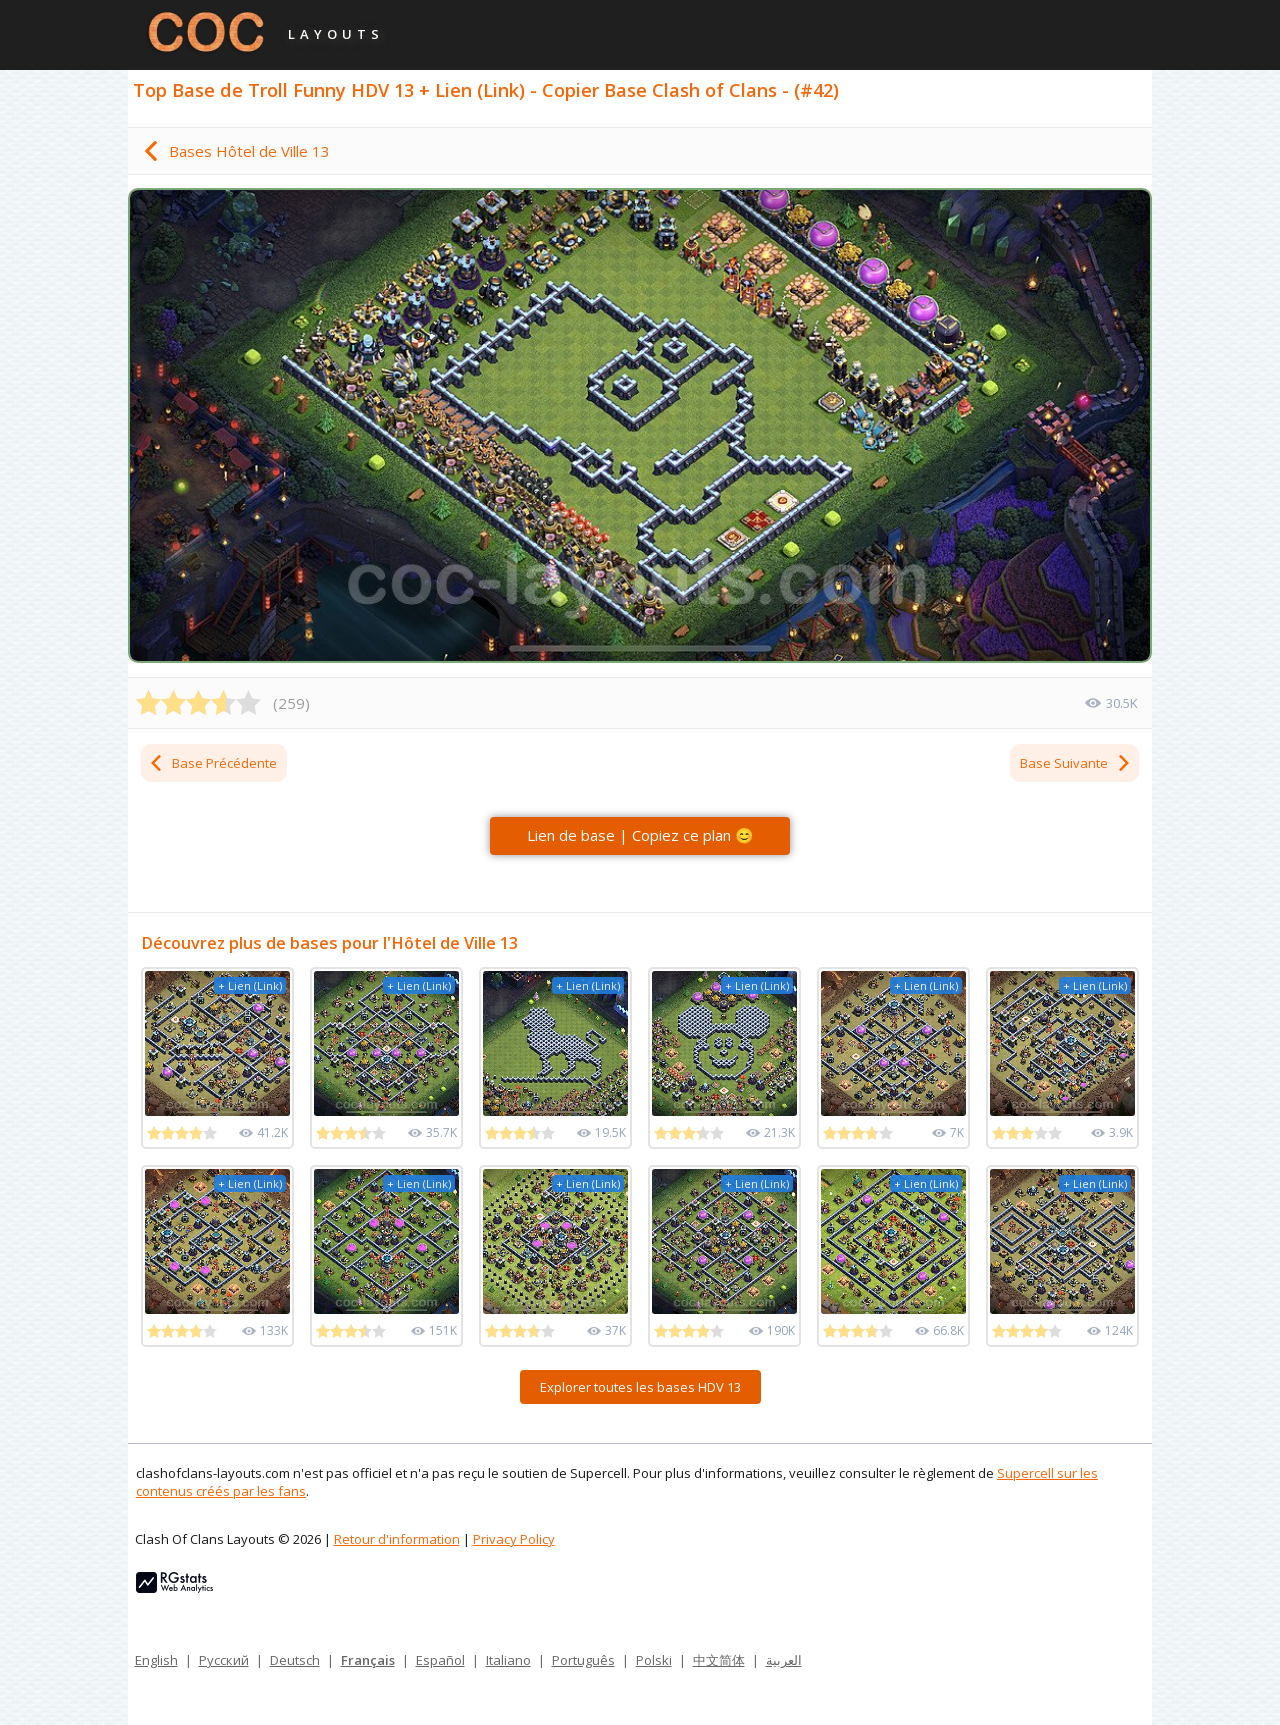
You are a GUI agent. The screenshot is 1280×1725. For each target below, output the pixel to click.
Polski (654, 1660)
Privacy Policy (514, 1539)
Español (440, 1660)
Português (583, 1660)
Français (368, 1660)
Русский (224, 1660)
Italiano (508, 1660)
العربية (784, 1660)
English (156, 1660)
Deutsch (295, 1660)
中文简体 (719, 1660)
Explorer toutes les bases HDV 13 (640, 1387)
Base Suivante (1076, 763)
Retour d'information (397, 1539)
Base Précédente (212, 763)
